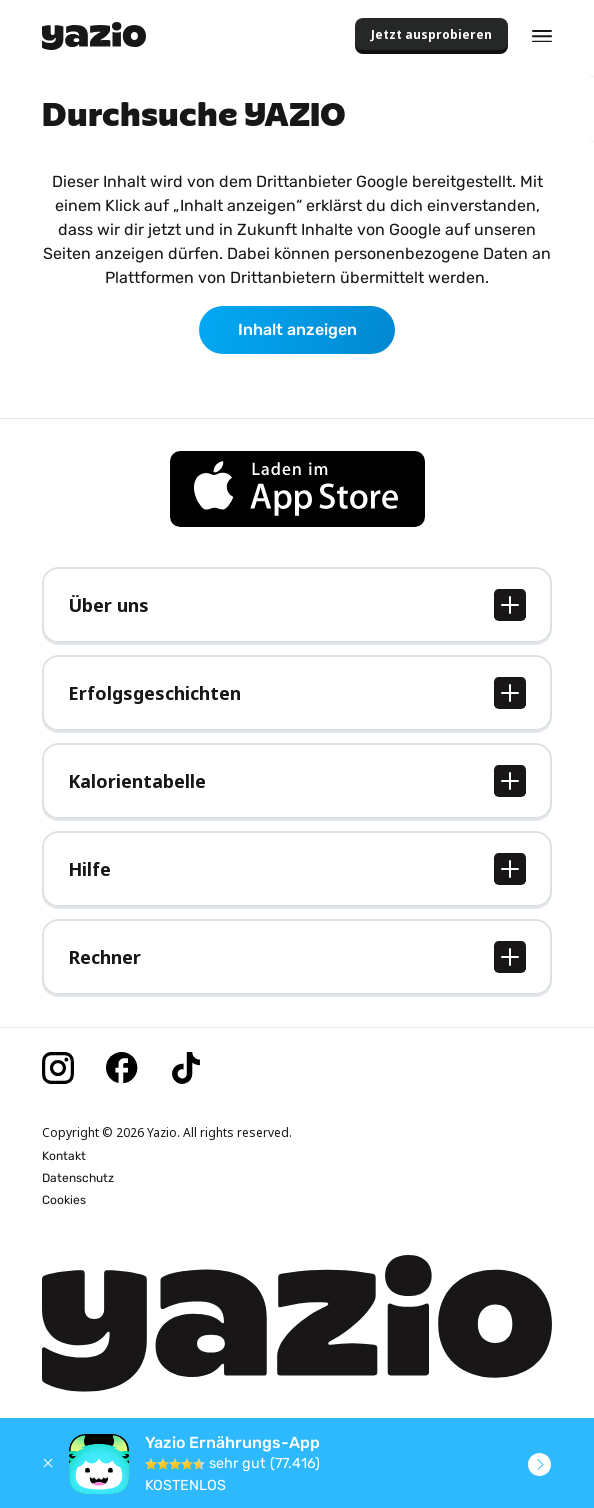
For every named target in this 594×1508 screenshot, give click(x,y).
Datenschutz (78, 1178)
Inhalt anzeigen (297, 329)
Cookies (64, 1200)
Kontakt (64, 1156)
